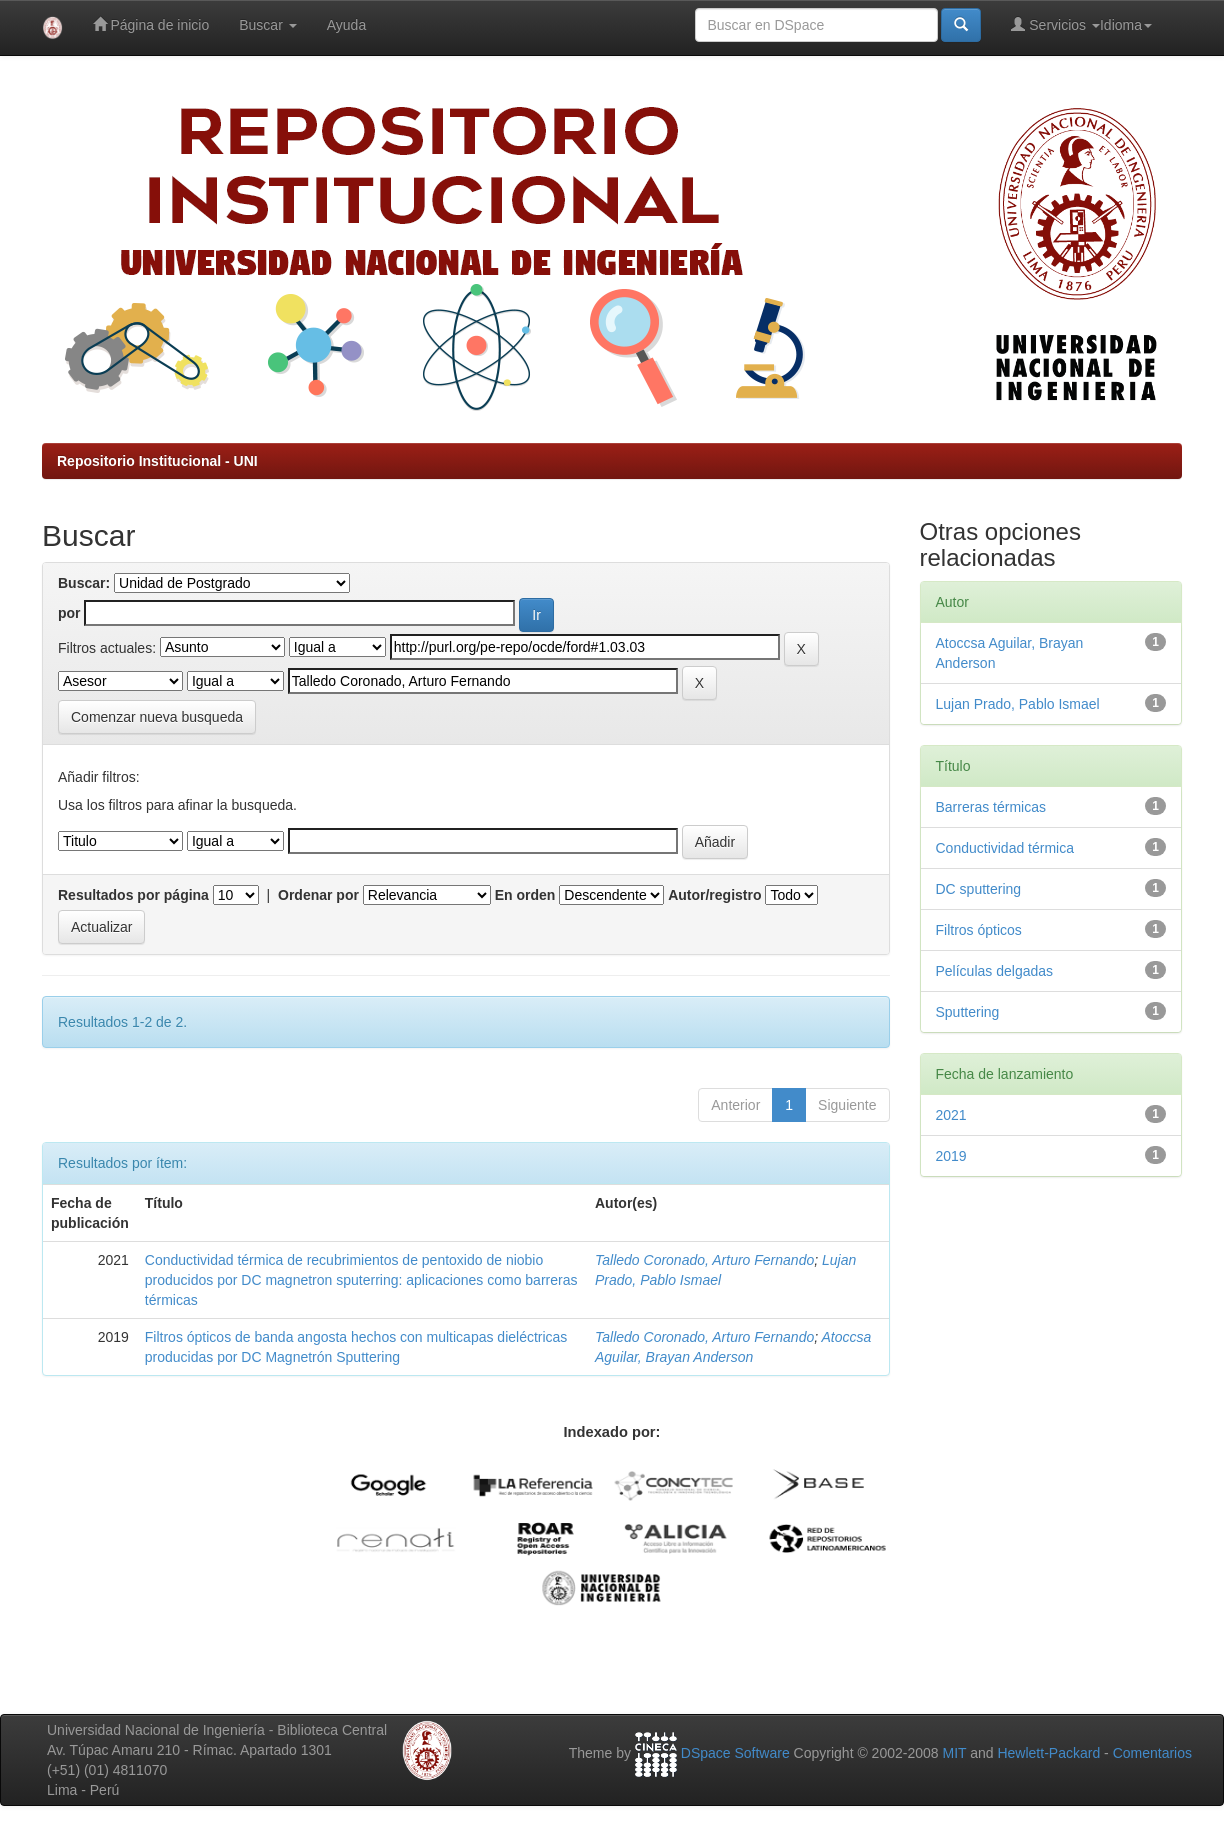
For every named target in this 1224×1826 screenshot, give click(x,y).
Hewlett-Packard (1048, 1753)
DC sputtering (979, 889)
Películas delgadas (995, 971)
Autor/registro (714, 895)
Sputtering (968, 1012)
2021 (951, 1115)
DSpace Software (735, 1753)
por (69, 613)
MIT (954, 1753)
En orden (525, 895)
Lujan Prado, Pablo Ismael (1018, 704)
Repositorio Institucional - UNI (157, 461)
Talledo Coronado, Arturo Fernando (704, 1260)
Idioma (1126, 25)
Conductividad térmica (1005, 848)
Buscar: (84, 583)
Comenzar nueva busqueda (157, 717)
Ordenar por (318, 895)
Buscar (267, 25)
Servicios (1055, 24)
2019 (951, 1156)
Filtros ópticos (979, 930)
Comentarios (1152, 1753)
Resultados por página (133, 895)
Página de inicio (151, 24)
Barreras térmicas (991, 807)
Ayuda (346, 25)
